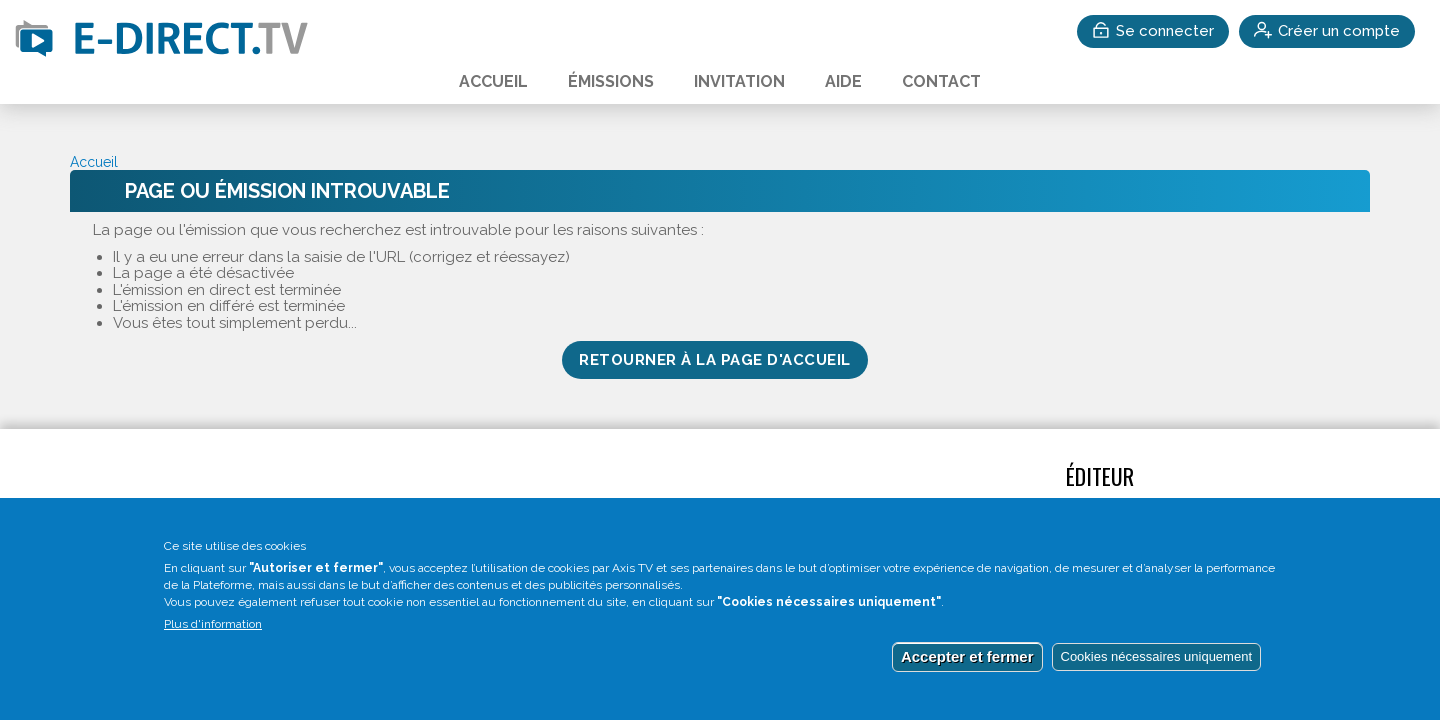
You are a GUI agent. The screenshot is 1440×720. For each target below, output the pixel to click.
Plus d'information (213, 646)
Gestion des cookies (588, 511)
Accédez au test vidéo (164, 511)
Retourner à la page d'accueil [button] (715, 360)
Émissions (611, 81)
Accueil (493, 81)
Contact (941, 81)
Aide (843, 81)
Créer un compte (1339, 31)
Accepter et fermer (967, 678)
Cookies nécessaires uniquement (1157, 678)
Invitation (739, 81)
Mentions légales (425, 511)
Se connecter (1165, 31)
